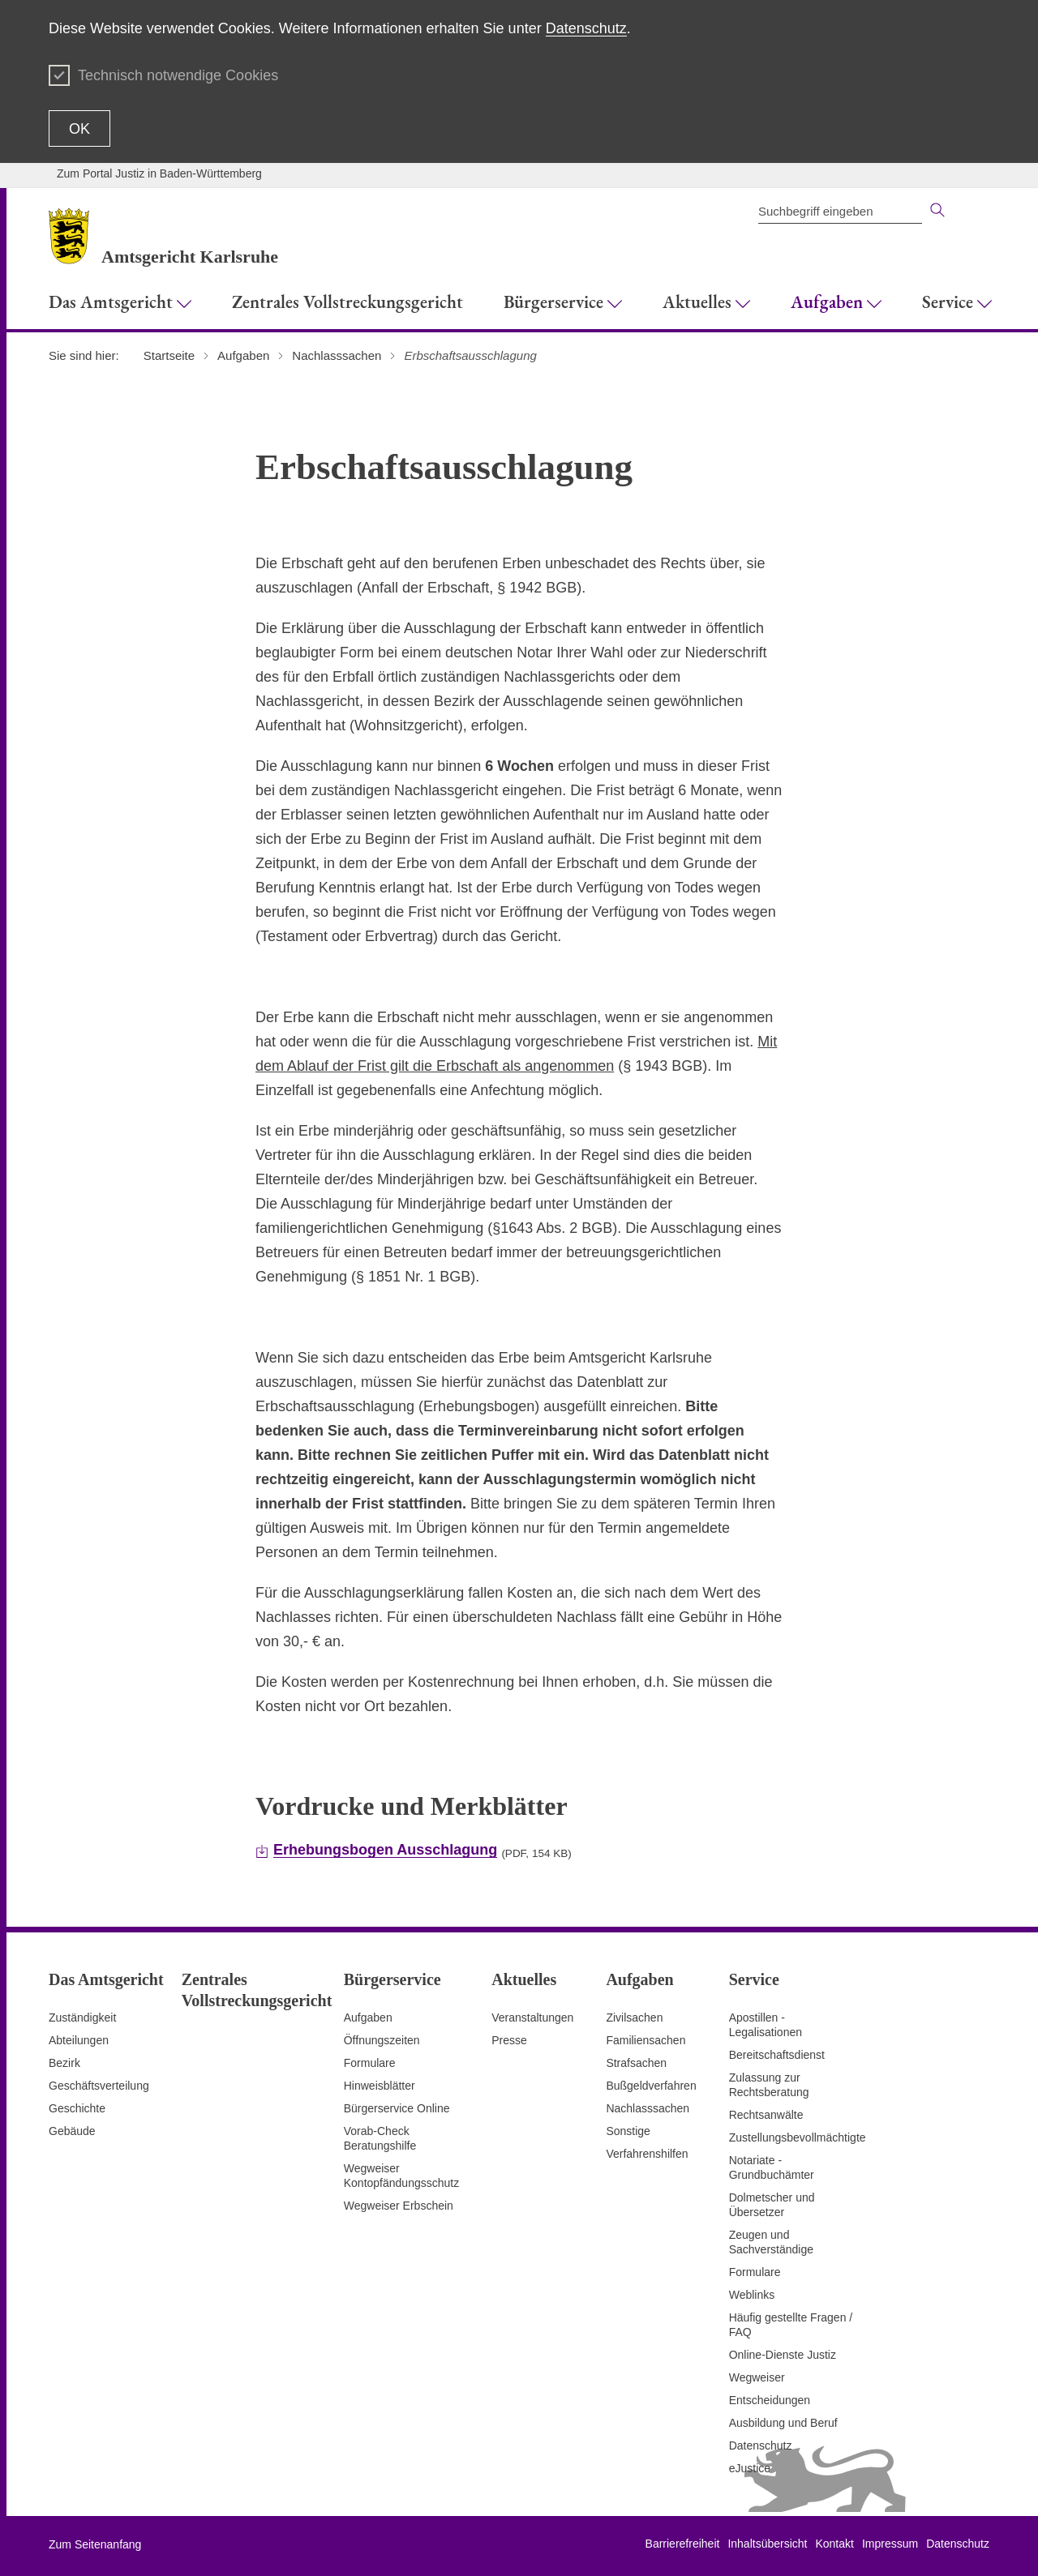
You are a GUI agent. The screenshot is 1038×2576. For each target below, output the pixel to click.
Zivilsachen (634, 2017)
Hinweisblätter (379, 2085)
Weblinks (752, 2294)
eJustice (749, 2468)
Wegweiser (757, 2377)
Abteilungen (79, 2040)
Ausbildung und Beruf (783, 2422)
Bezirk (64, 2062)
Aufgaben (368, 2017)
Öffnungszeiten (382, 2040)
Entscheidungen (769, 2400)
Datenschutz (586, 28)
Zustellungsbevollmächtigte (797, 2137)
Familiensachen (645, 2040)
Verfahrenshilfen (647, 2153)
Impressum (890, 2543)
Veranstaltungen (532, 2017)
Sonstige (628, 2131)
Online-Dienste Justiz (782, 2354)
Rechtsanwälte (766, 2114)
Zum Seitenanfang (95, 2544)
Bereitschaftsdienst (777, 2054)
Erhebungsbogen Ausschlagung (385, 1850)
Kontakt (834, 2543)
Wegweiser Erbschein (398, 2205)
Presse (509, 2040)
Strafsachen (636, 2062)
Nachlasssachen (647, 2108)
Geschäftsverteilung (99, 2085)
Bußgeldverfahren (651, 2085)
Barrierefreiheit (683, 2543)
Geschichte (77, 2108)
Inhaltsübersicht (767, 2543)
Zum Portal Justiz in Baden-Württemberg (159, 173)
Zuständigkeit (82, 2017)
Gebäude (72, 2131)
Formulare (370, 2062)
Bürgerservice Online (397, 2108)
